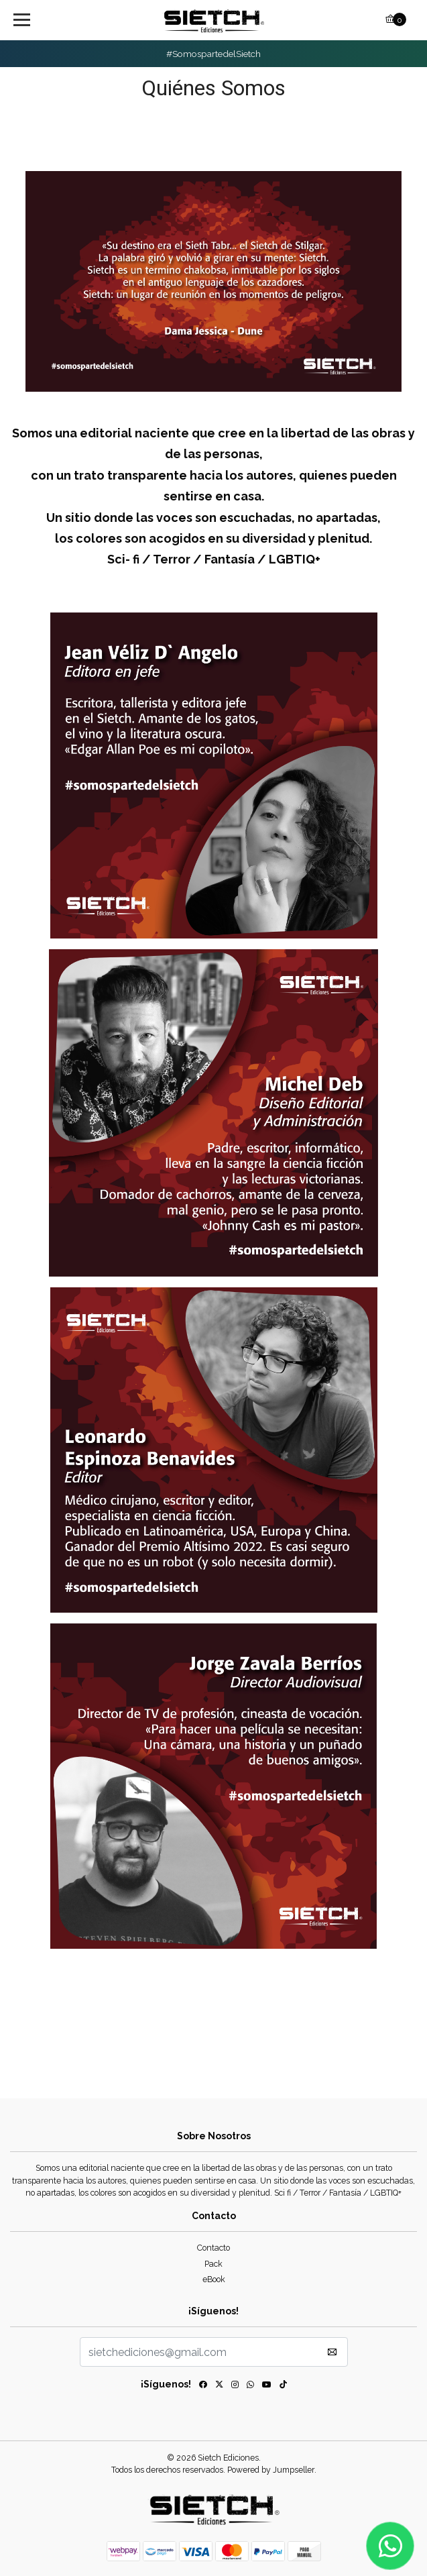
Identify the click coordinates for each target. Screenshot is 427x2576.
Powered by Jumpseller (270, 2470)
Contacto (213, 2248)
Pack (213, 2264)
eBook (213, 2279)
